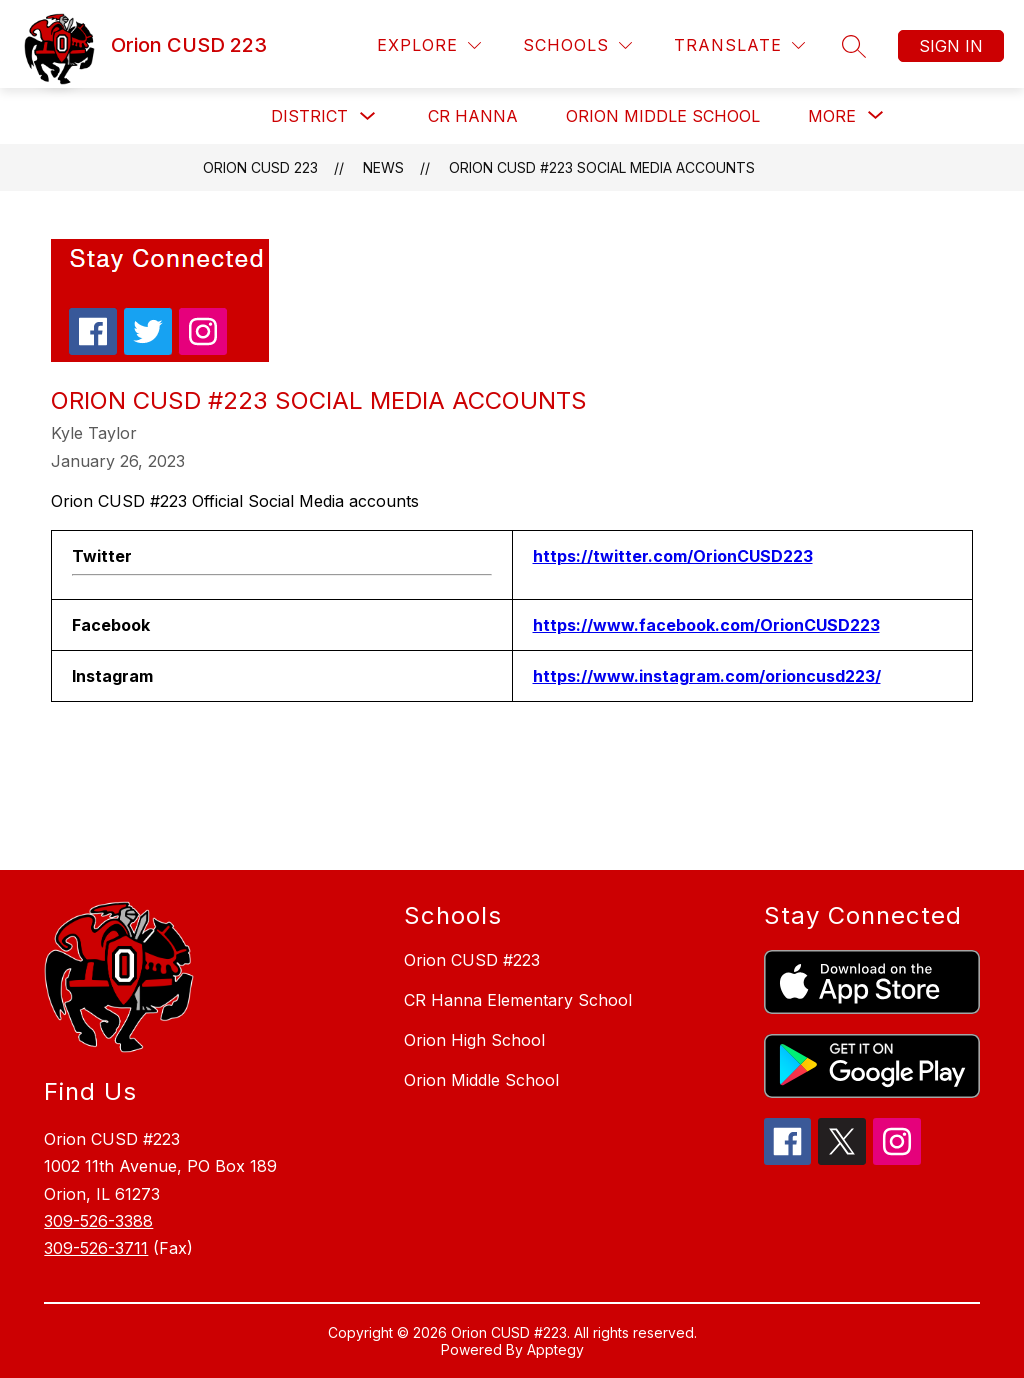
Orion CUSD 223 (260, 167)
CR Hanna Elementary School (518, 1000)
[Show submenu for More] (832, 116)
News (383, 167)
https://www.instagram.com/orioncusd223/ (707, 676)
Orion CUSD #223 (472, 960)
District (309, 116)
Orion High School (474, 1040)
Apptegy (555, 1349)
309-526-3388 (98, 1221)
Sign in (951, 46)
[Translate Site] (739, 45)
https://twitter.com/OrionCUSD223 (673, 556)
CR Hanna (473, 116)
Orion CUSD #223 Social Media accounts (602, 167)
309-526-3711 (96, 1248)
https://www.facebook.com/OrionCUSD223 (706, 625)
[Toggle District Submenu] (368, 116)
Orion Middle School (663, 116)
